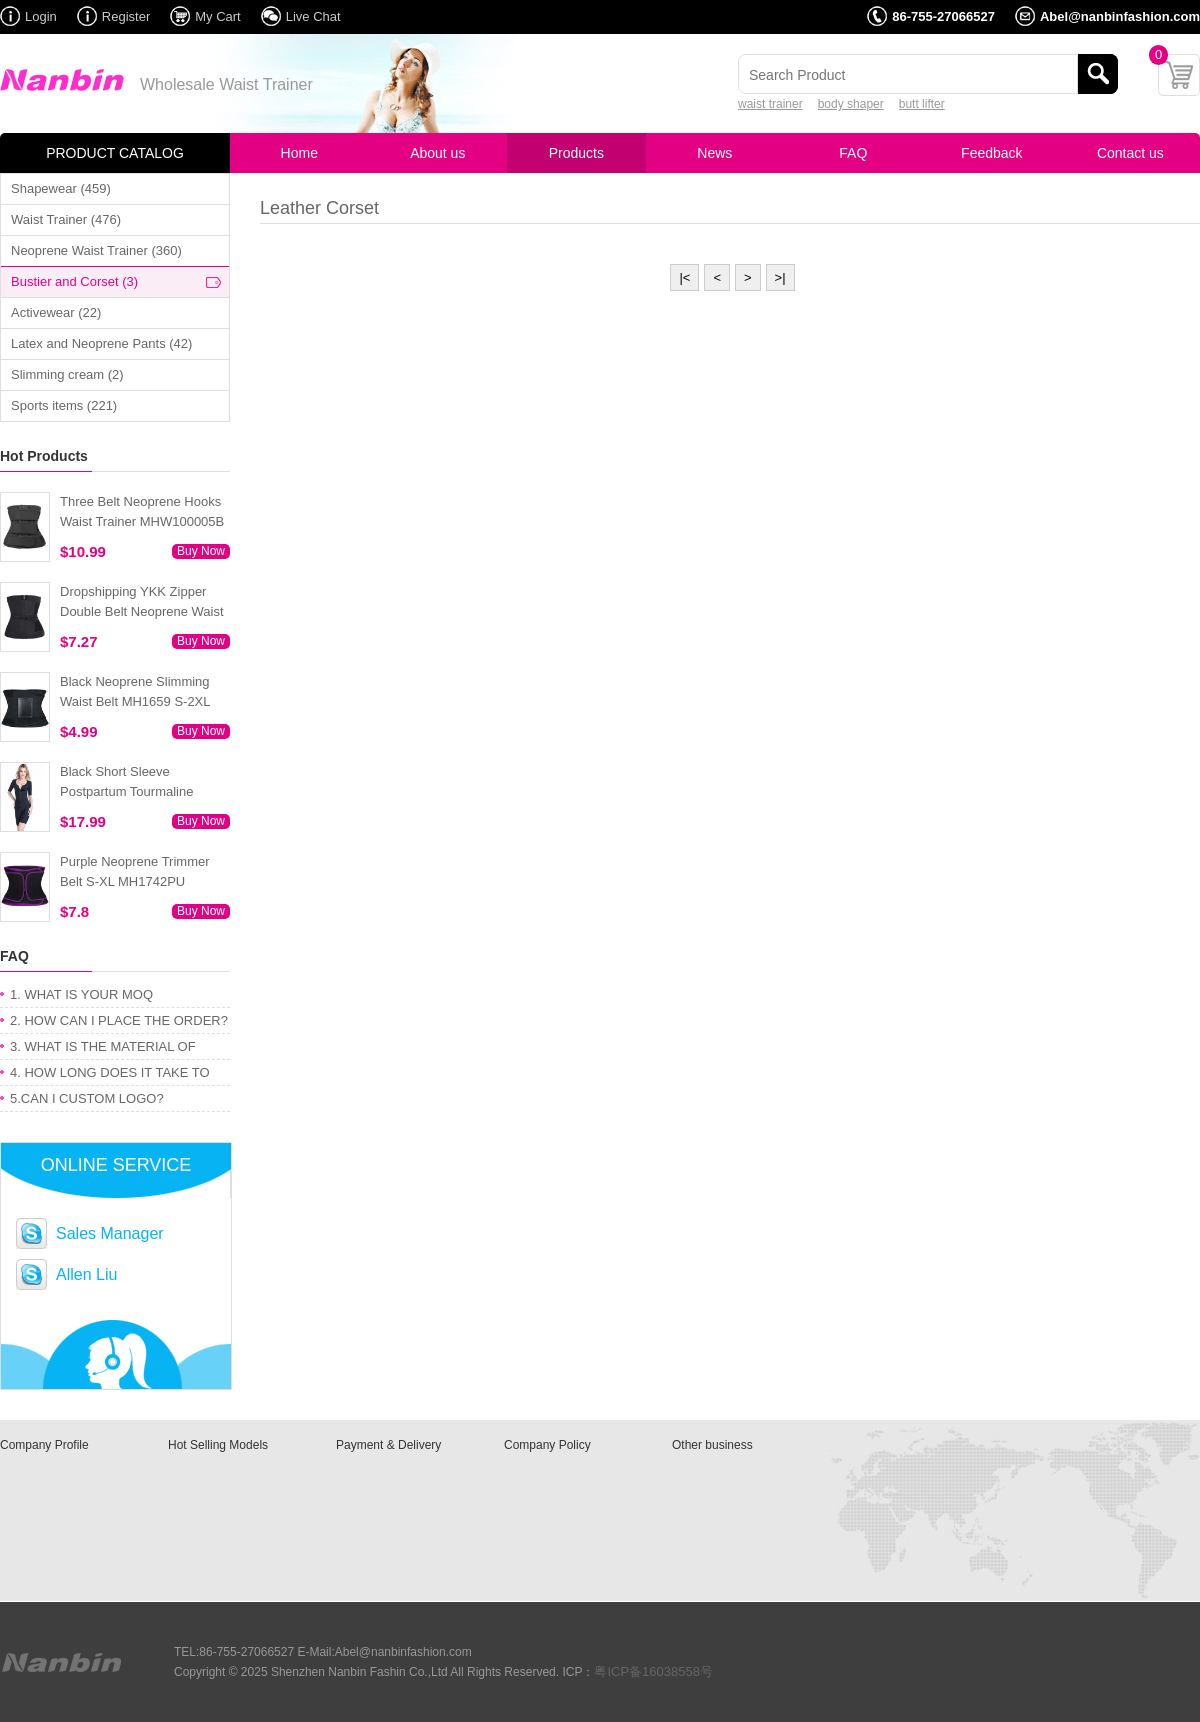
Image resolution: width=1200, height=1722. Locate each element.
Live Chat (313, 16)
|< (684, 277)
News (714, 153)
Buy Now (201, 551)
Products (576, 153)
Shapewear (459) (61, 188)
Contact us (1130, 153)
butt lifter (922, 104)
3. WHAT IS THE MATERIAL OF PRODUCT (103, 1049)
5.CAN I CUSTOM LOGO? (87, 1098)
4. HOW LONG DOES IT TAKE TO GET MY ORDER (110, 1075)
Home (299, 153)
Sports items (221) (64, 405)
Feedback (991, 153)
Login (41, 16)
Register (126, 16)
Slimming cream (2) (67, 374)
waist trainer (770, 104)
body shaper (851, 104)
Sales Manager (110, 1233)
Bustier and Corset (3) (74, 281)
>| (780, 277)
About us (437, 153)
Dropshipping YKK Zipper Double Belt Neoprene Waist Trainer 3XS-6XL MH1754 (142, 611)
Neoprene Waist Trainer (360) (96, 250)
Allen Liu (86, 1274)
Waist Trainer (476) (66, 219)
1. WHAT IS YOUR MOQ (81, 994)
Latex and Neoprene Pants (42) (101, 343)
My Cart (218, 16)
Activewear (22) (56, 312)
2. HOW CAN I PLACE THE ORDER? (119, 1020)
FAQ (853, 153)
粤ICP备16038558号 (653, 1671)
